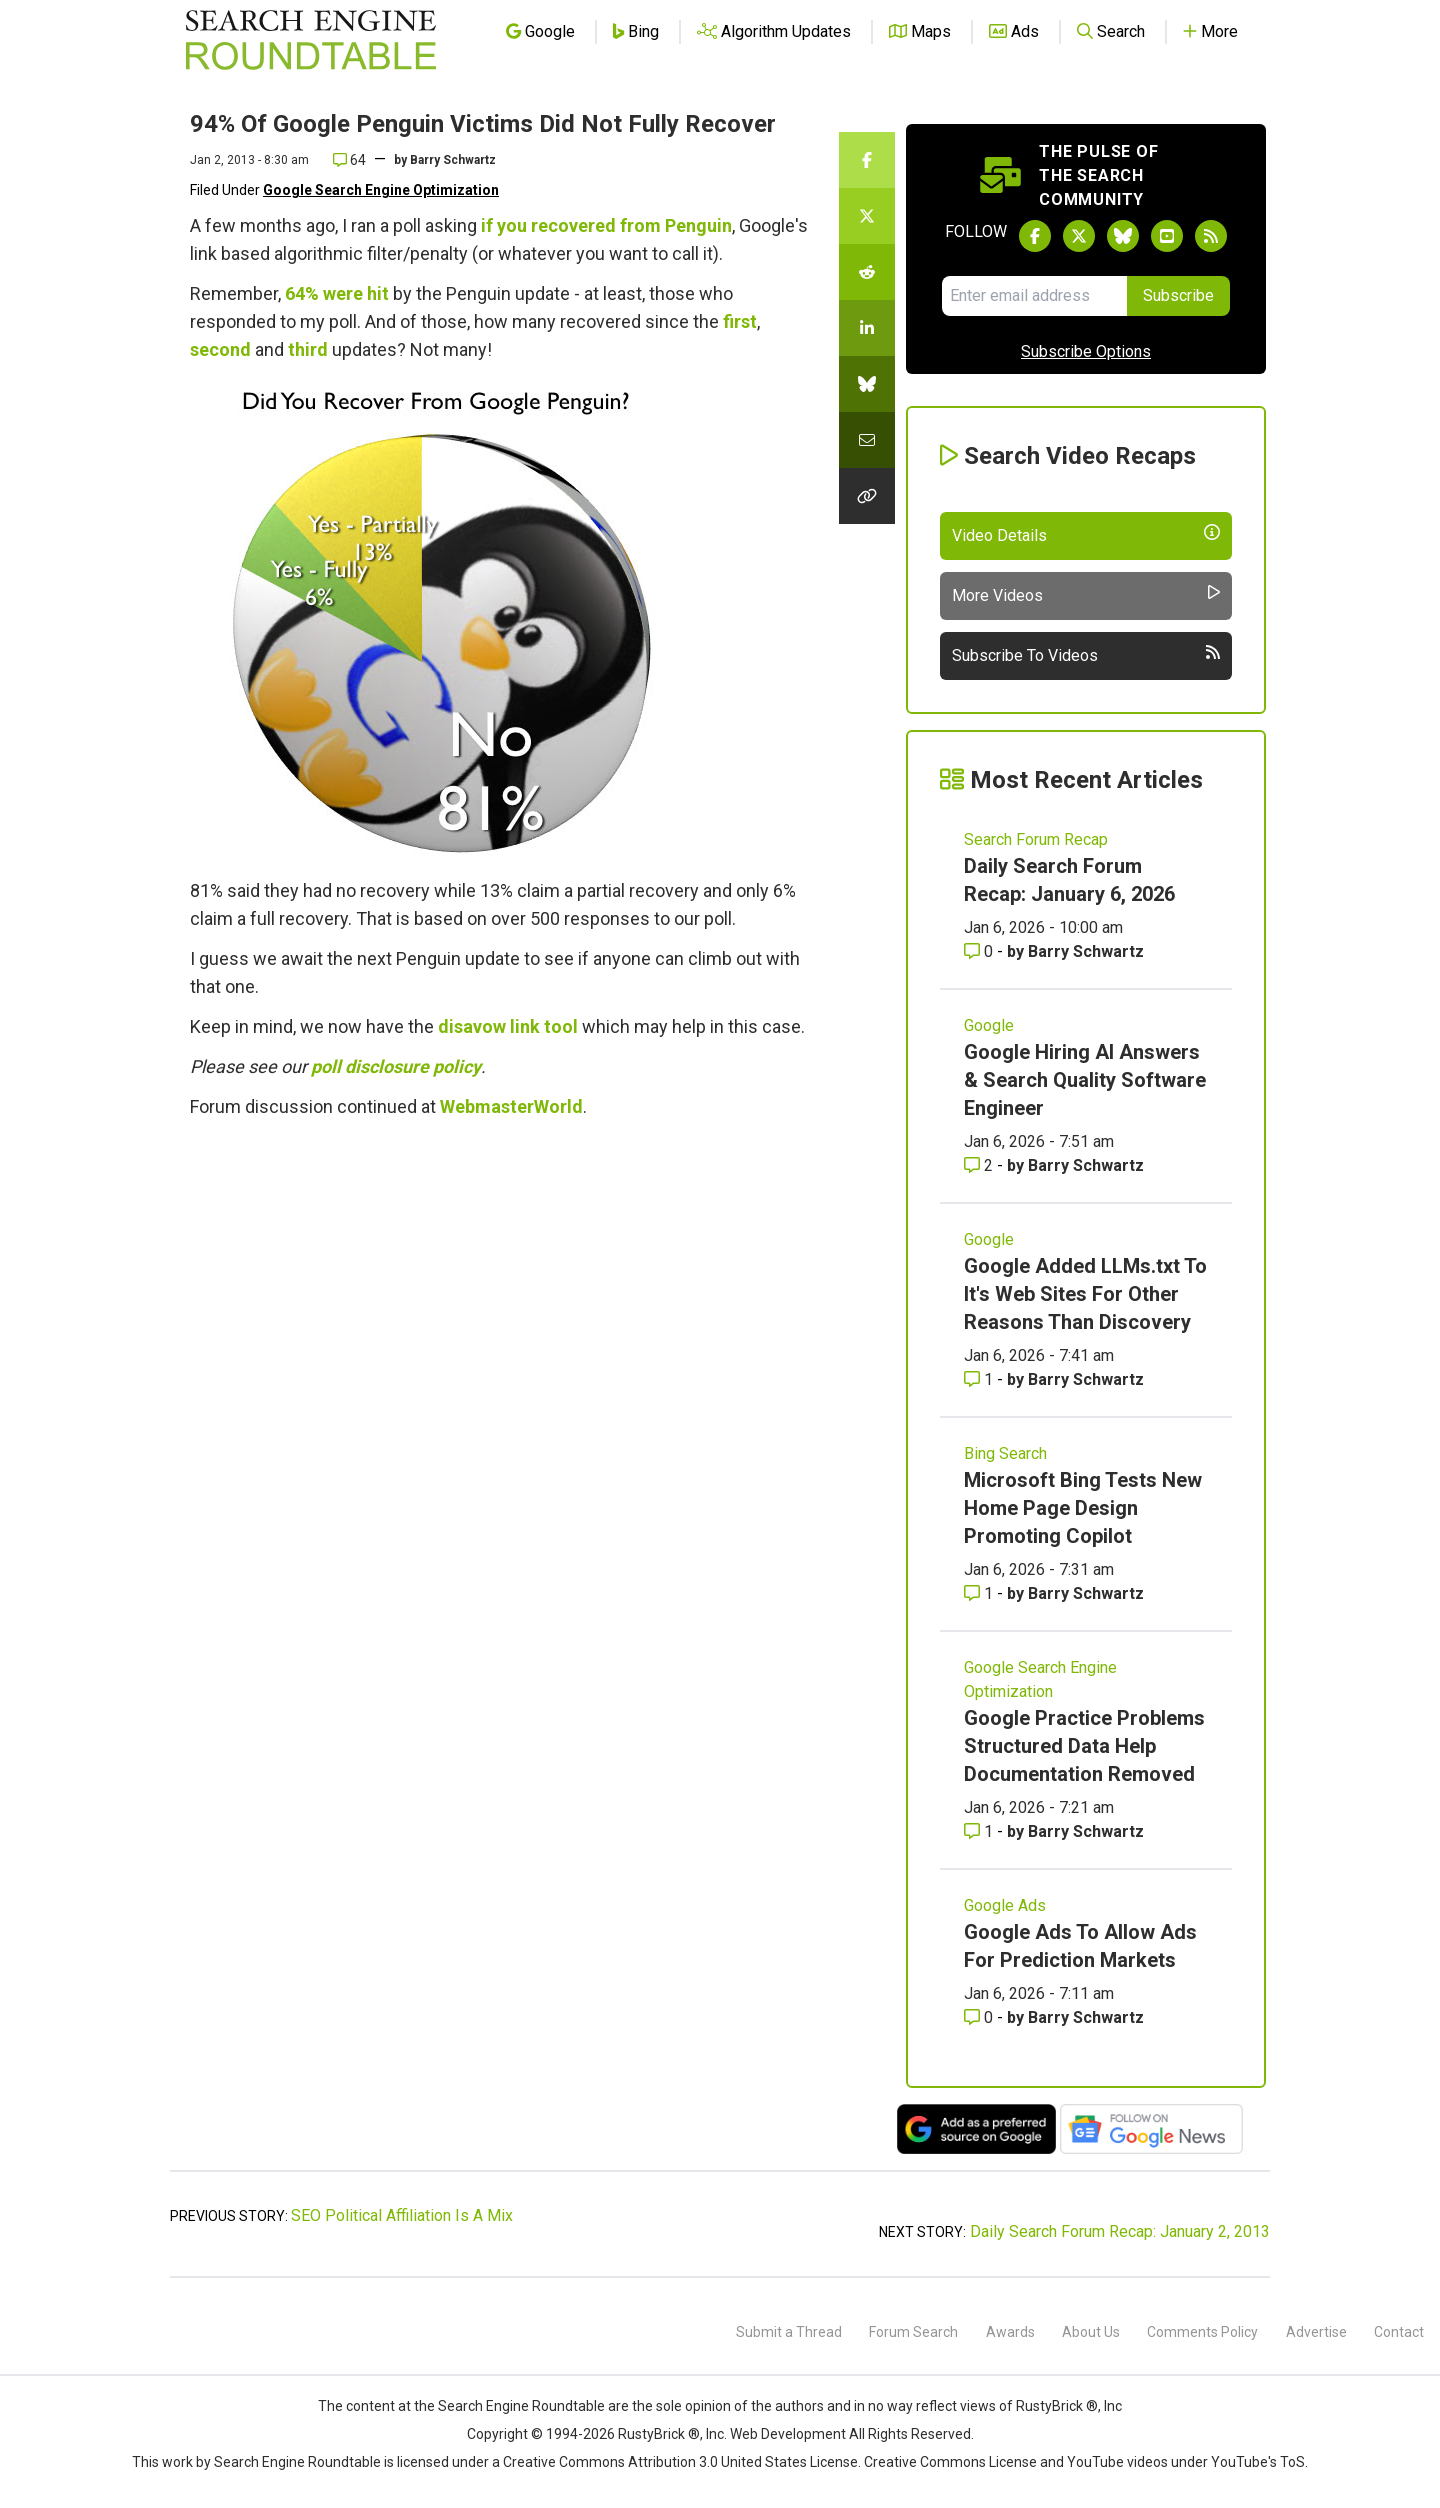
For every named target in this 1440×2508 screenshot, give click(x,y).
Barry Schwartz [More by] (453, 160)
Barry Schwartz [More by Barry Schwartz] (1086, 951)
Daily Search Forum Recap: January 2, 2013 (1120, 2231)
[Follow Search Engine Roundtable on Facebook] (1035, 236)
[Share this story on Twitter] (867, 216)
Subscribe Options (1086, 351)
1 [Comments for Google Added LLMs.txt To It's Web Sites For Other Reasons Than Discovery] (980, 1379)
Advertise (1316, 2332)
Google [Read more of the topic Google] (989, 1025)
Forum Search (913, 2332)
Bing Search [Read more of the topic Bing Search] (1005, 1453)
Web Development (788, 2434)
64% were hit (337, 293)
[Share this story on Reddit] (867, 272)
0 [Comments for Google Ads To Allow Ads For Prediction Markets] (980, 2017)
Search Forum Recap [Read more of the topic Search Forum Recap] (1036, 839)
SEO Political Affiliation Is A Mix (402, 2215)
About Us (1091, 2332)
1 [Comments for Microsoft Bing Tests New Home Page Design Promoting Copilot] (980, 1593)
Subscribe (1178, 295)
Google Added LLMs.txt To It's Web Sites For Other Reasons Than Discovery (1085, 1294)
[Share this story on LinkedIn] (867, 328)
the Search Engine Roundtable (511, 2406)
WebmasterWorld (511, 1106)
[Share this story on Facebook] (867, 160)
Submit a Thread (789, 2332)
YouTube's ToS (1258, 2462)
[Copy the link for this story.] (867, 496)
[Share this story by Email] (867, 440)
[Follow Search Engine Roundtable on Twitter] (1079, 236)
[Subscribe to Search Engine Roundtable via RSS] (1211, 236)
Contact (1399, 2332)
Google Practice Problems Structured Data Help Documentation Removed (1084, 1746)
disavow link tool (508, 1026)
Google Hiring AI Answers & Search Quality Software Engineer (1085, 1080)
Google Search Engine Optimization (381, 190)
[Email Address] (1034, 296)
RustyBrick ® (659, 2434)
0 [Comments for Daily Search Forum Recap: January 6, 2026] (980, 951)
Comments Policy (1202, 2332)
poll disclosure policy (396, 1066)
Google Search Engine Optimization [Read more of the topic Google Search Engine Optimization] (1040, 1679)
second (220, 349)
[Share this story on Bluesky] (867, 384)
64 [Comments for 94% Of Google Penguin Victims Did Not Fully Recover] (349, 160)
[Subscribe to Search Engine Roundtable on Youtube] (1167, 236)
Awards (1010, 2332)
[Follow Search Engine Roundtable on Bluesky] (1123, 236)
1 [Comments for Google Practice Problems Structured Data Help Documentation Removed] (980, 1831)
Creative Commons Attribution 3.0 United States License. (682, 2462)
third (308, 349)
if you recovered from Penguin (606, 225)
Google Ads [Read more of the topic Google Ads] (1005, 1905)
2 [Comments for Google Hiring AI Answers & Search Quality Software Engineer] (980, 1165)
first (740, 321)
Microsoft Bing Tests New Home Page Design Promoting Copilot (1083, 1508)
